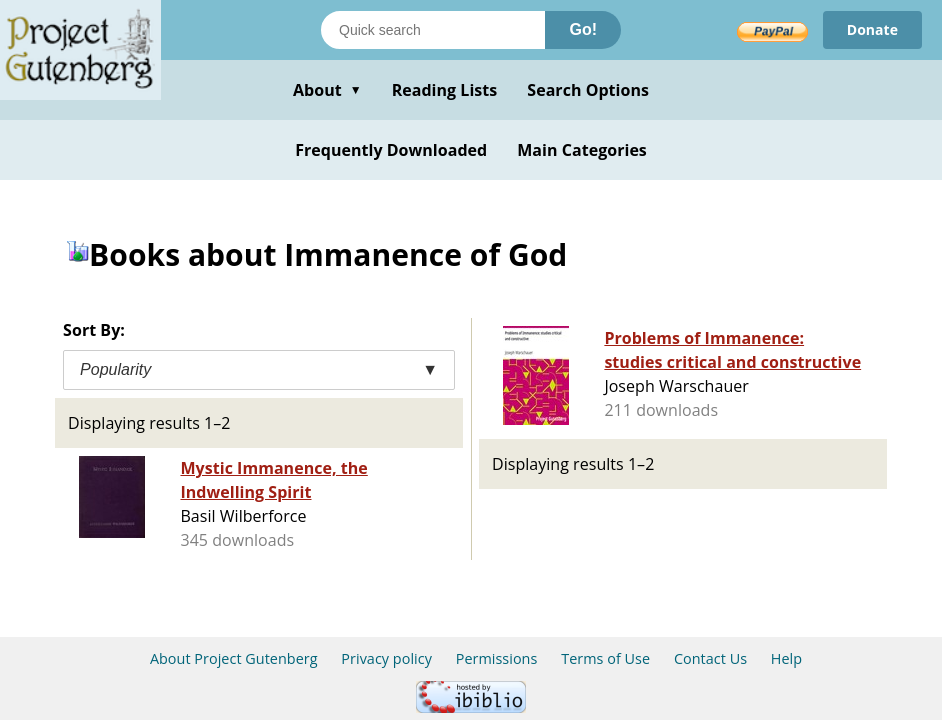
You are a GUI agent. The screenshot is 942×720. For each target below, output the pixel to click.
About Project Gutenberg (234, 658)
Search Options (588, 90)
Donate (872, 29)
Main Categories (582, 150)
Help (786, 658)
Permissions (497, 658)
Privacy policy (386, 658)
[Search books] (433, 30)
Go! (583, 29)
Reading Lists (445, 90)
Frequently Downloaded (391, 150)
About (327, 90)
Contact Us (710, 658)
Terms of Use (605, 658)
